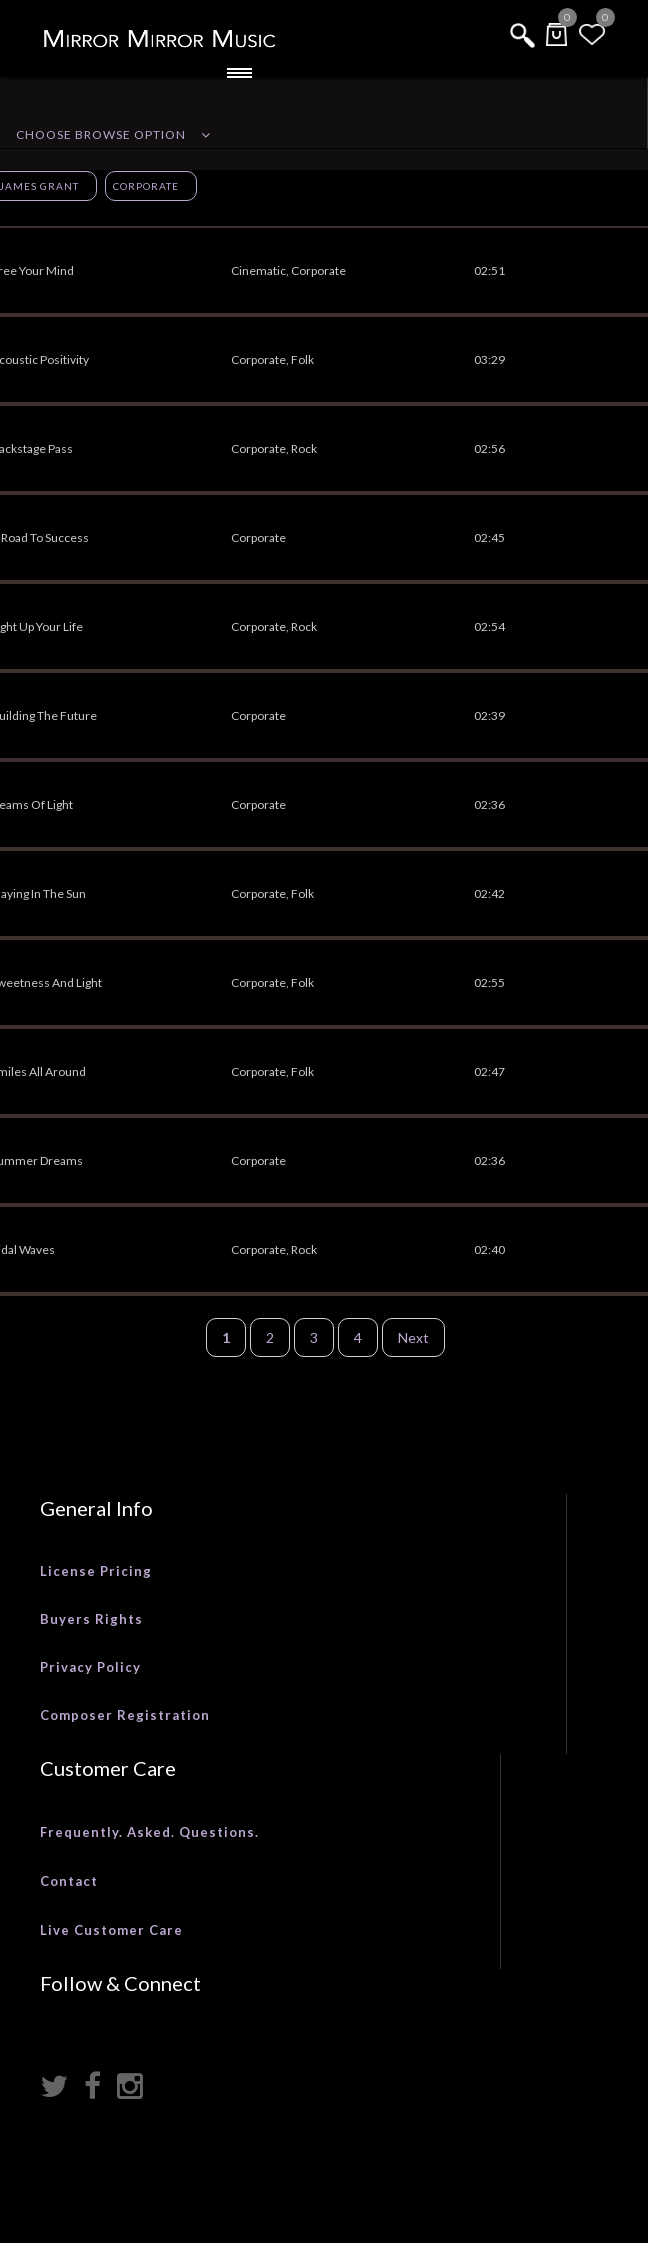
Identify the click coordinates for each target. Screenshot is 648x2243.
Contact (69, 1881)
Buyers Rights (91, 1619)
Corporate (146, 186)
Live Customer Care (111, 1930)
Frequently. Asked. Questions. (149, 1832)
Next (413, 1337)
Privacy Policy (90, 1667)
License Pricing (96, 1571)
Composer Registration (125, 1715)
